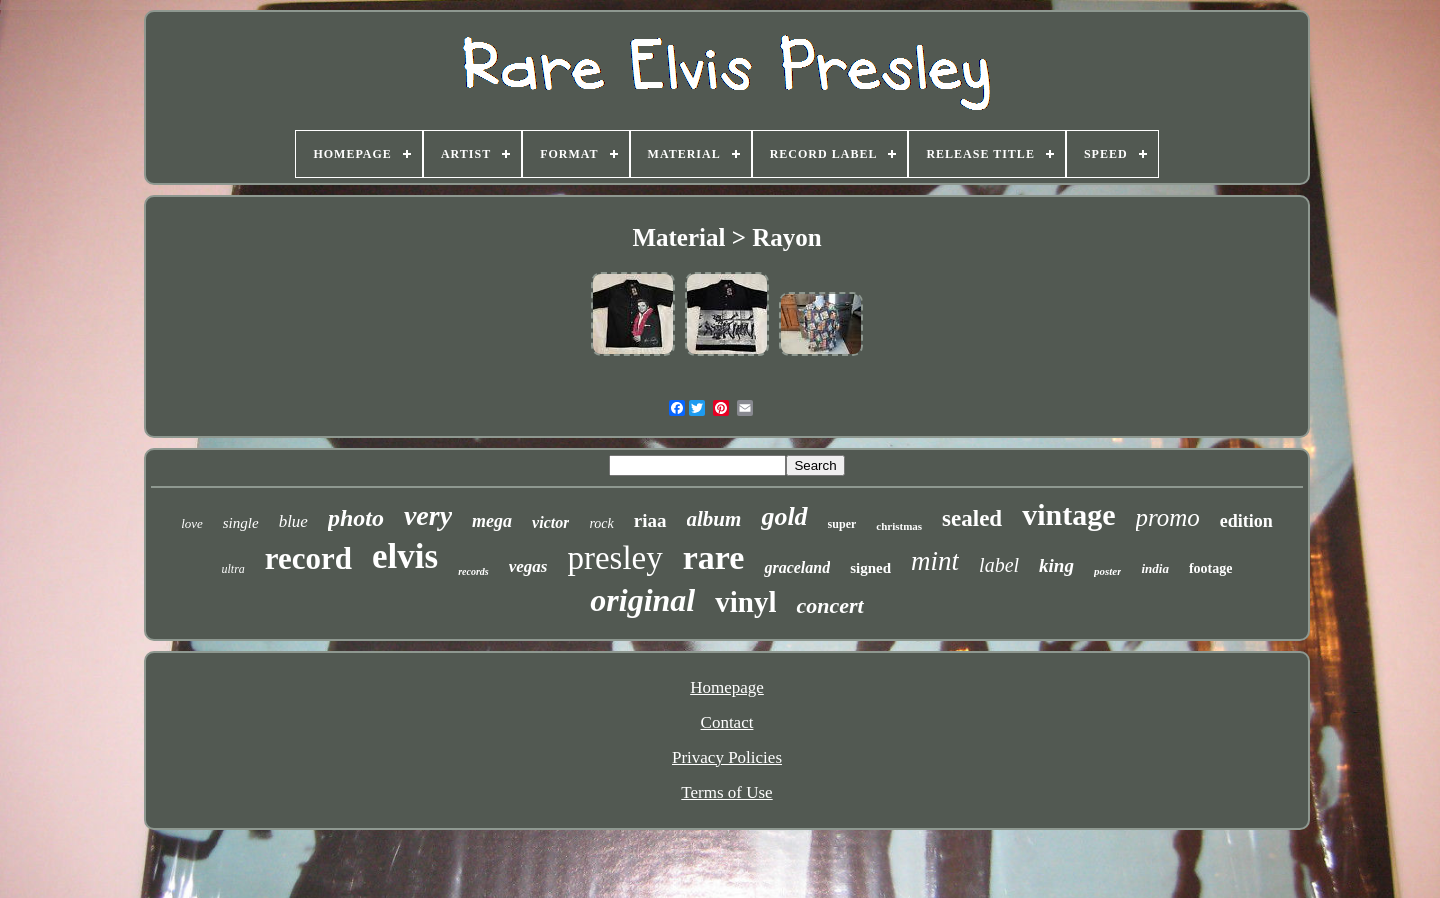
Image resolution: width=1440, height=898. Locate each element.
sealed (972, 518)
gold (784, 516)
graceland (797, 567)
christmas (899, 526)
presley (614, 558)
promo (1168, 517)
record (308, 558)
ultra (233, 569)
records (473, 571)
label (999, 565)
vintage (1068, 514)
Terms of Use (726, 792)
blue (293, 521)
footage (1211, 568)
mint (935, 561)
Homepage (727, 687)
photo (356, 518)
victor (550, 522)
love (192, 523)
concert (829, 605)
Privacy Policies (727, 757)
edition (1246, 521)
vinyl (745, 602)
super (842, 524)
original (642, 600)
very (428, 515)
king (1056, 565)
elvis (405, 556)
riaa (650, 520)
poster (1108, 571)
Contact (727, 722)
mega (492, 521)
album (714, 519)
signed (870, 568)
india (1154, 568)
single (241, 523)
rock (601, 523)
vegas (528, 566)
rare (714, 557)
